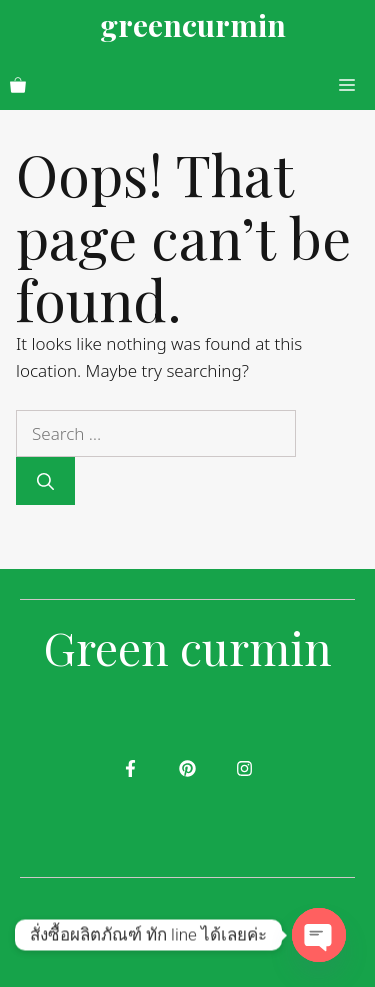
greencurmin (193, 25)
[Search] (45, 481)
